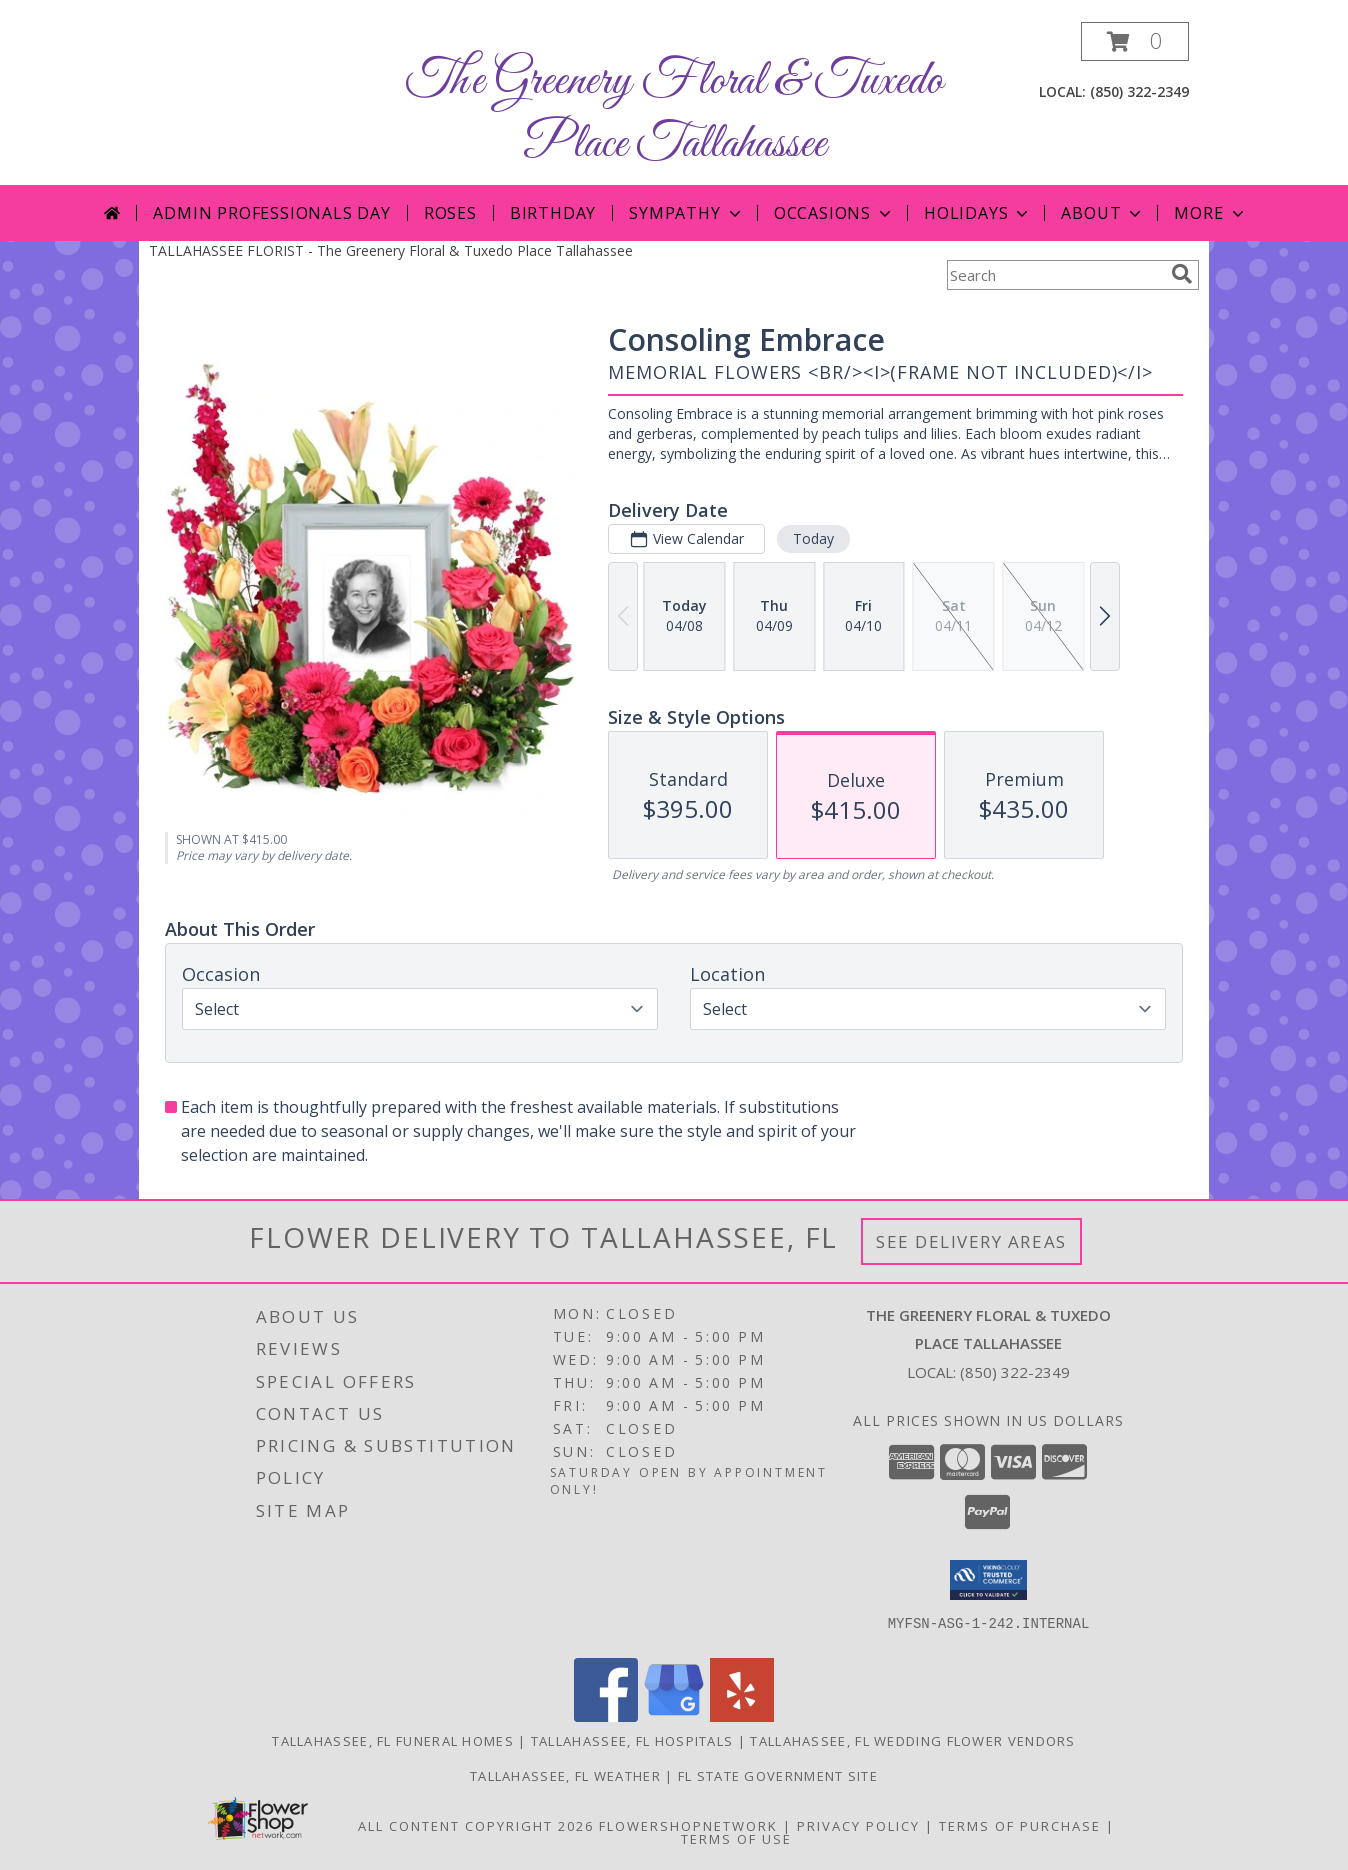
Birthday (553, 213)
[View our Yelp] (742, 1716)
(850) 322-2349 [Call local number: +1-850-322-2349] (1139, 91)
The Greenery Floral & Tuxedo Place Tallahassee (674, 113)
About (1103, 213)
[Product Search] (1055, 275)
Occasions (834, 213)
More (1210, 213)
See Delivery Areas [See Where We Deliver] (971, 1241)
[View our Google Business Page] (674, 1716)
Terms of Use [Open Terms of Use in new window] (736, 1839)
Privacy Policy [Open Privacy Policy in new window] (858, 1826)
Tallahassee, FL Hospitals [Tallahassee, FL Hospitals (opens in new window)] (632, 1741)
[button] (1135, 41)
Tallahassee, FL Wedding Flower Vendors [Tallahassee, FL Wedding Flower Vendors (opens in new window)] (912, 1741)
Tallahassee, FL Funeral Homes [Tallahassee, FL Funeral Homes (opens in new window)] (393, 1741)
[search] (1182, 274)
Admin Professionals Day (271, 213)
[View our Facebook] (606, 1716)
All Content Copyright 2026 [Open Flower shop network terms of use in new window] (476, 1826)
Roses (450, 213)
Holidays (978, 213)
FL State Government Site (778, 1776)
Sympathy (686, 213)
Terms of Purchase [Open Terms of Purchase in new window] (1020, 1826)
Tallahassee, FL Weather (565, 1776)
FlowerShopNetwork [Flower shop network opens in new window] (688, 1826)
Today (813, 538)
